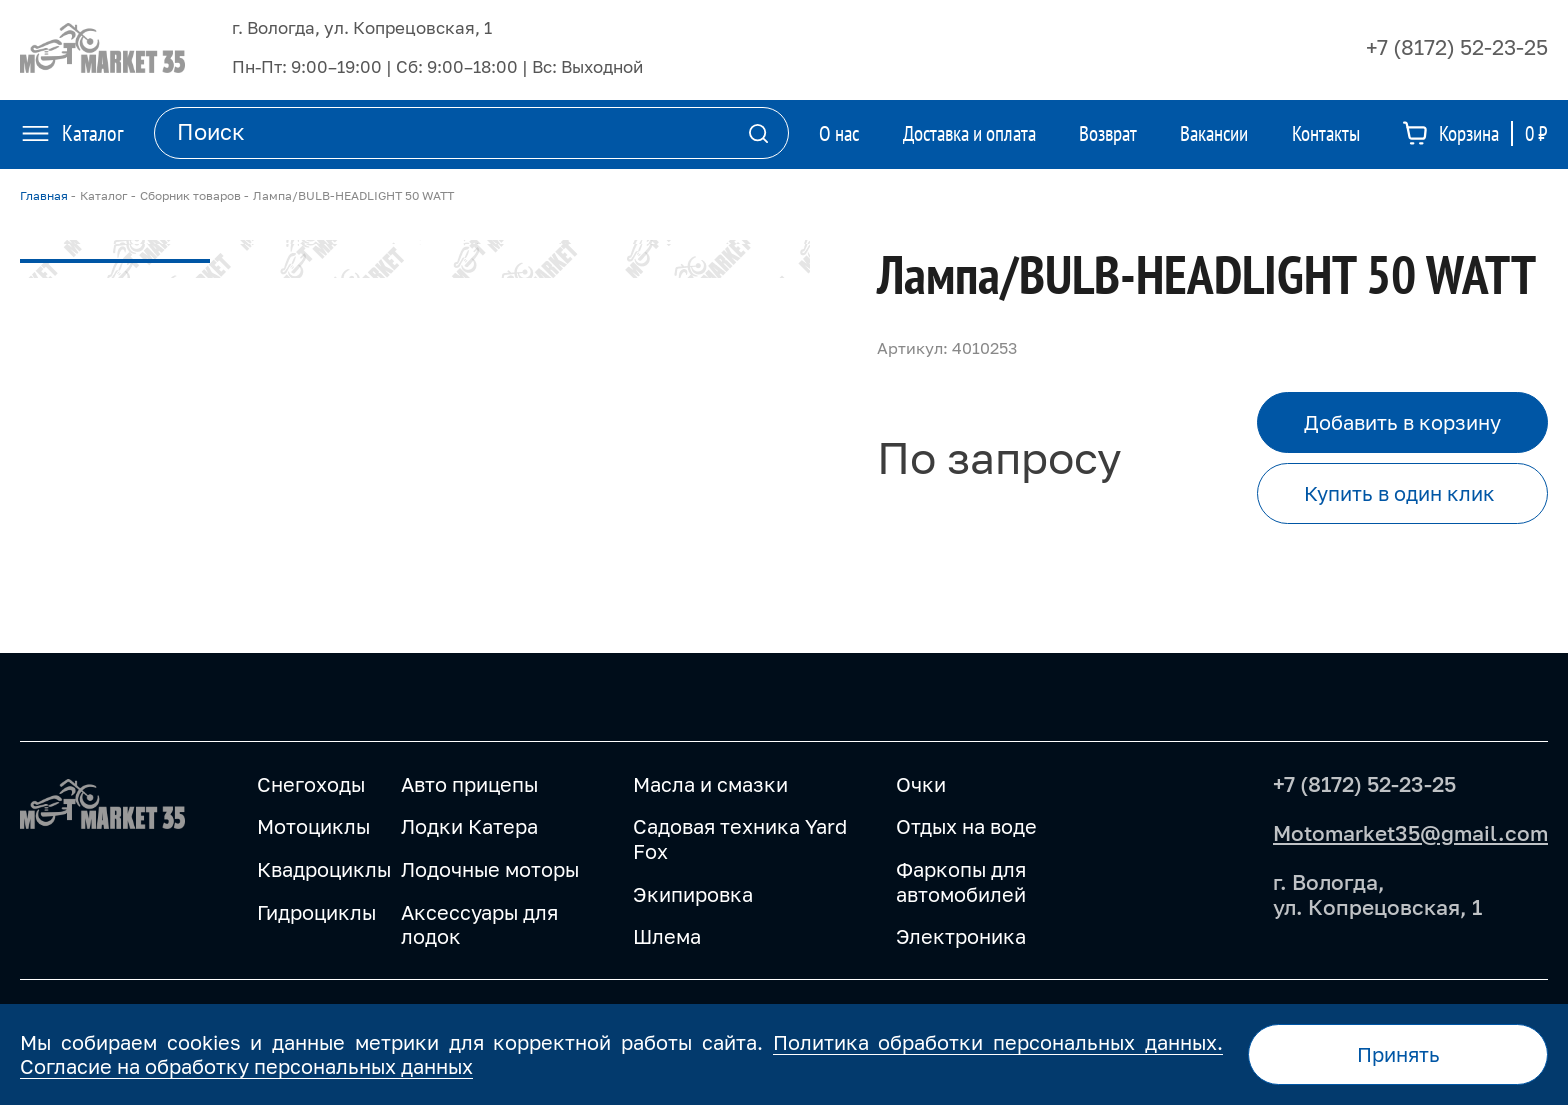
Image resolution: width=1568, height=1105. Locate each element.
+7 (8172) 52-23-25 (1457, 47)
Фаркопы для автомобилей (961, 881)
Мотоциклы (313, 826)
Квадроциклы (324, 869)
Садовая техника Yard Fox (740, 838)
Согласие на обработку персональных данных (246, 1066)
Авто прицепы (469, 784)
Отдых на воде (966, 826)
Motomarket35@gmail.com (1410, 833)
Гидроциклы (316, 912)
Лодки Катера (469, 826)
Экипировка (693, 894)
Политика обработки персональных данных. (998, 1042)
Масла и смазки (710, 784)
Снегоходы (311, 784)
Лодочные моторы (490, 869)
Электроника (961, 936)
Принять (1398, 1054)
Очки (921, 784)
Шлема (667, 936)
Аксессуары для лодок (479, 924)
